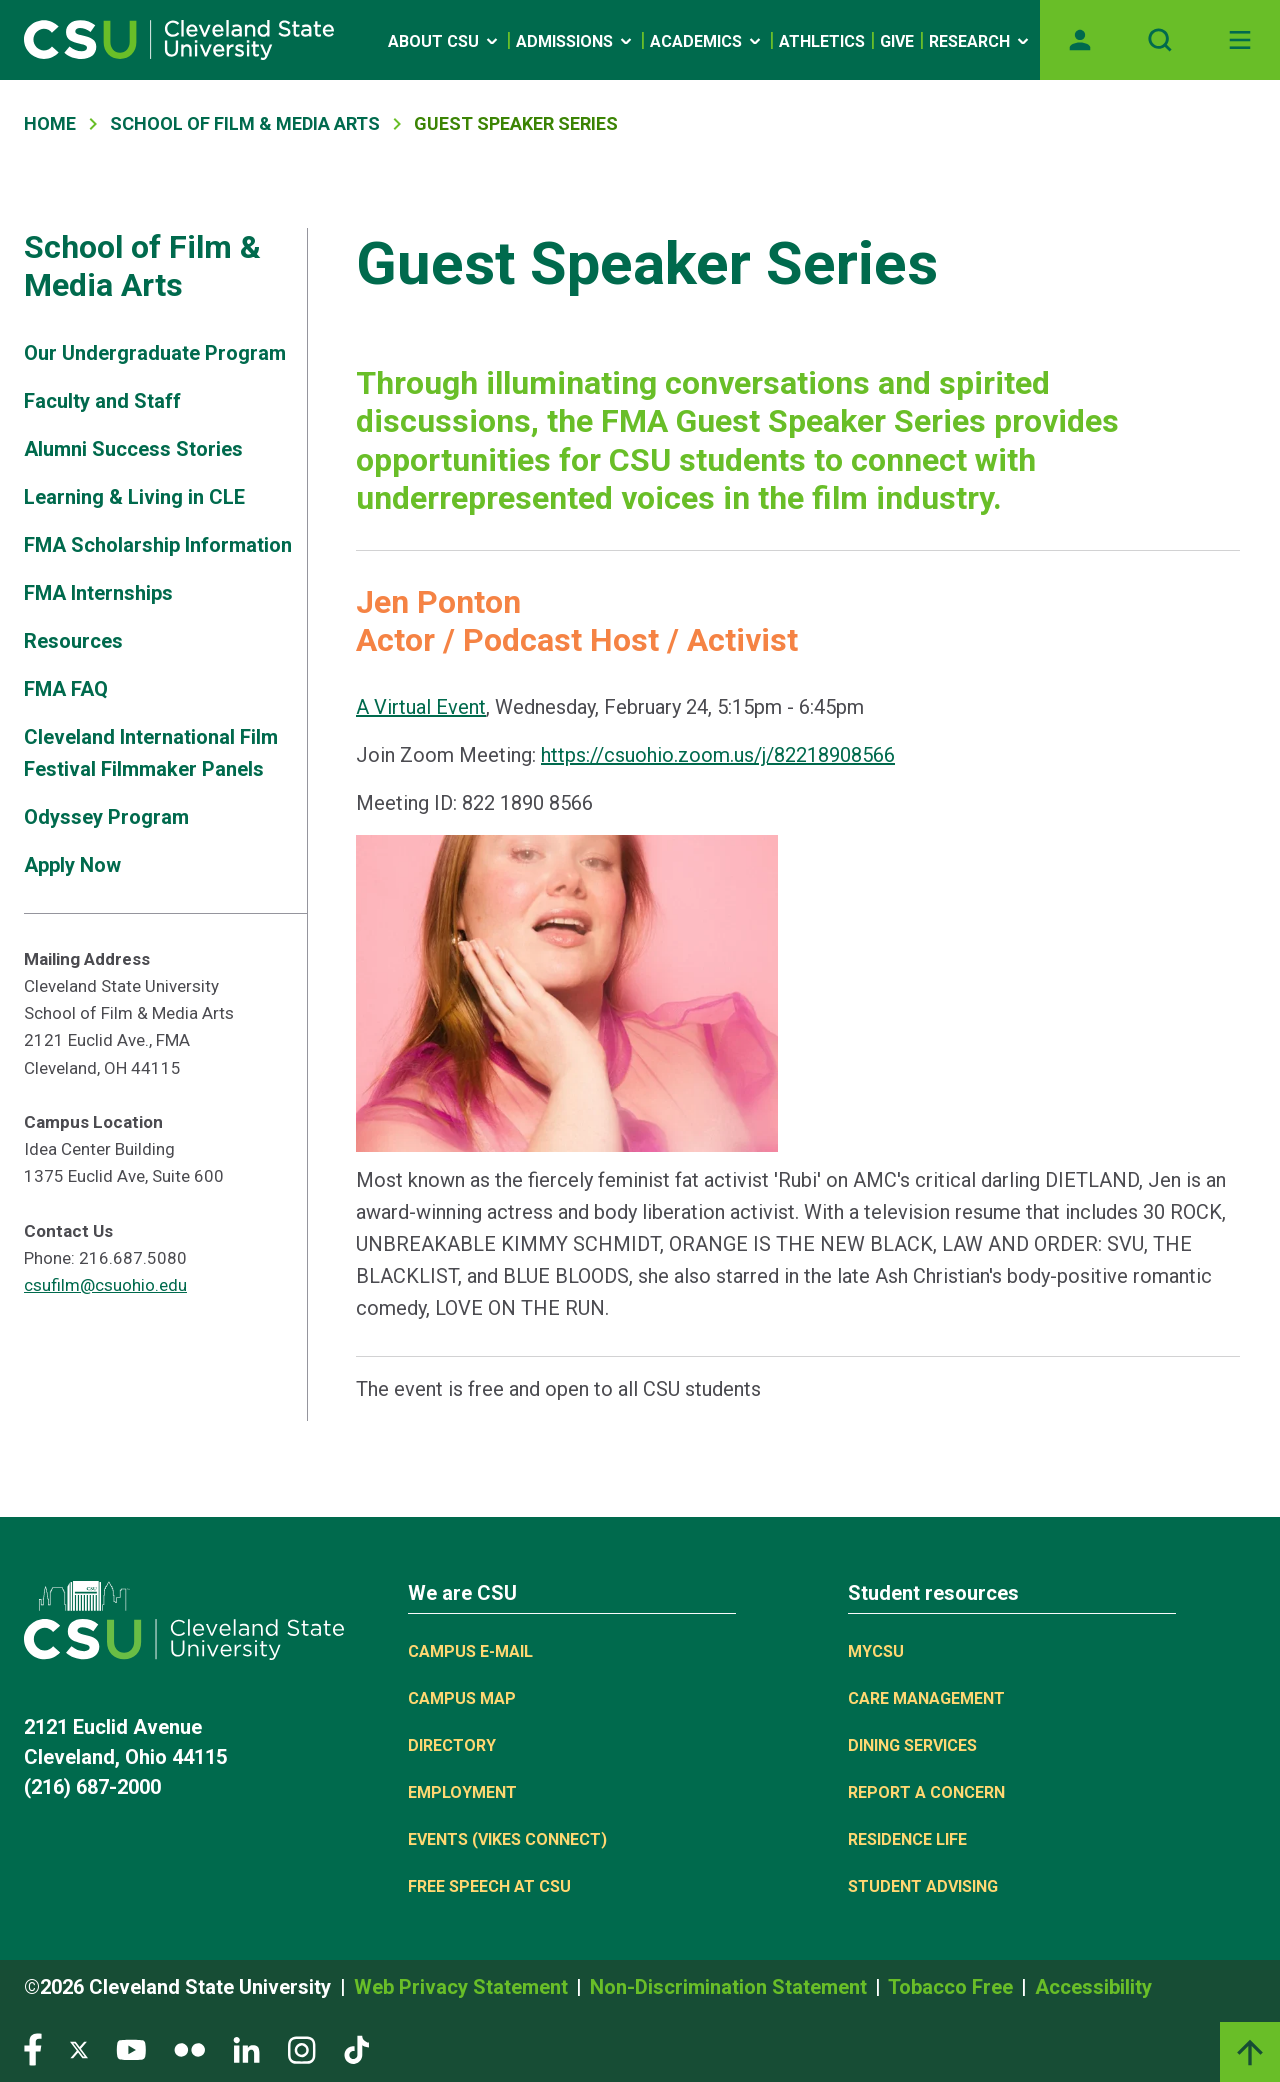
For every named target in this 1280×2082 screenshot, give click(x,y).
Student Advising (923, 1886)
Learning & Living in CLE (134, 497)
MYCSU (876, 1651)
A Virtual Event (421, 707)
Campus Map (462, 1698)
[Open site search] (1160, 40)
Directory (452, 1745)
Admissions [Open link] (575, 41)
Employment (462, 1792)
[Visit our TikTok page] (356, 2048)
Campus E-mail (470, 1651)
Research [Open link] (980, 41)
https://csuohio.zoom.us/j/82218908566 (718, 755)
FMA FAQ (66, 689)
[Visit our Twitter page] (79, 2048)
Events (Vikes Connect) (507, 1839)
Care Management (926, 1698)
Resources (73, 641)
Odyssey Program (106, 817)
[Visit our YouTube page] (131, 2048)
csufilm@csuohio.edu (105, 1285)
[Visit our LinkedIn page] (246, 2048)
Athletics (822, 41)
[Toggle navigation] (1240, 40)
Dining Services (912, 1745)
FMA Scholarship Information (158, 545)
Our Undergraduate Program (155, 353)
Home (50, 123)
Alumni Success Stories (133, 449)
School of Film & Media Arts (245, 123)
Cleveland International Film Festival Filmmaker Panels (151, 753)
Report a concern (926, 1792)
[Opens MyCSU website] (1080, 40)
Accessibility (1093, 1987)
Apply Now (72, 865)
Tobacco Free (953, 1987)
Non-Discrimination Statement (731, 1987)
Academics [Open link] (707, 41)
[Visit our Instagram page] (302, 2048)
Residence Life (907, 1839)
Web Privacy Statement (463, 1987)
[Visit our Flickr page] (189, 2048)
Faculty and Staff (102, 401)
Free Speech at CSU (489, 1886)
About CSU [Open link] (444, 41)
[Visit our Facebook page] (33, 2048)
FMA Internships (98, 593)
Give (897, 41)
